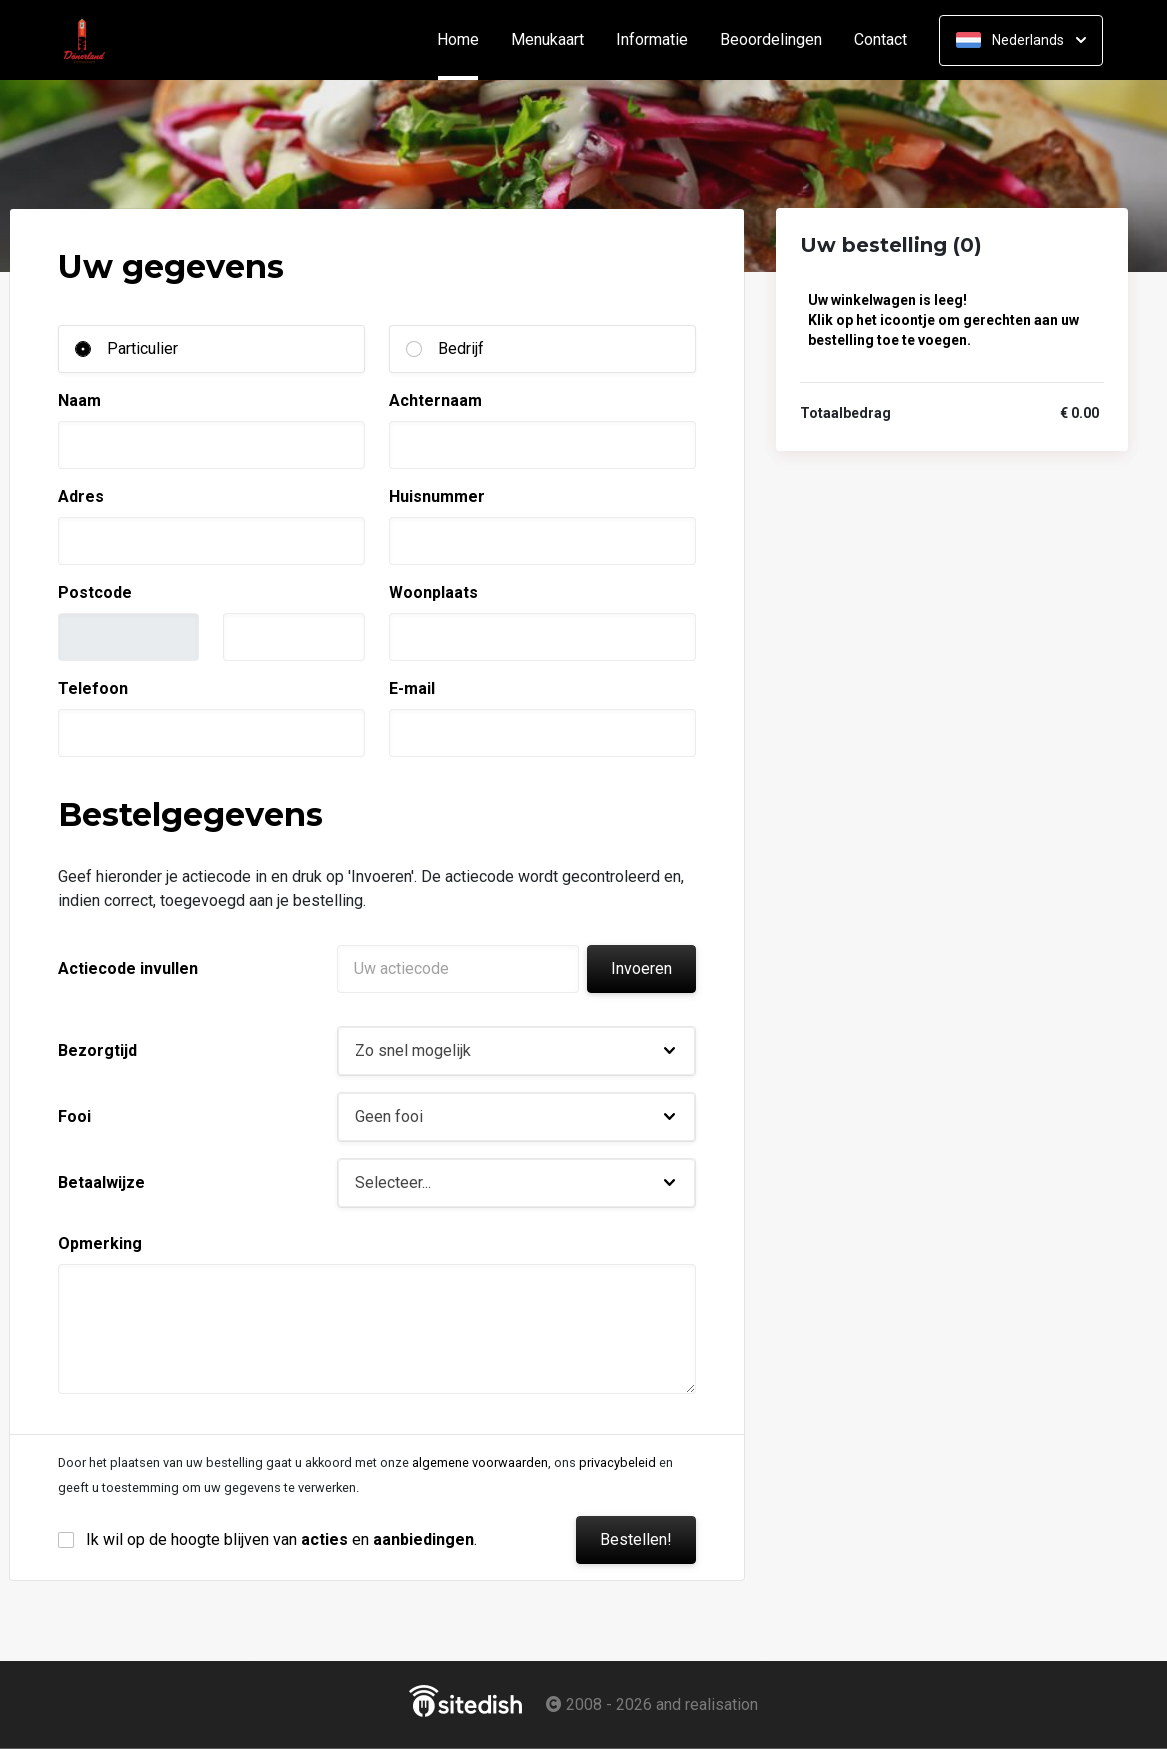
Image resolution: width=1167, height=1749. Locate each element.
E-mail (412, 688)
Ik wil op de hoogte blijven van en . (281, 1539)
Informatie (652, 40)
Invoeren (641, 968)
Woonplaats (433, 592)
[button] (516, 1051)
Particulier (142, 348)
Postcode (95, 592)
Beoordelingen (771, 40)
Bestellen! (636, 1539)
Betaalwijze (101, 1182)
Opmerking (100, 1243)
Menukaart (547, 40)
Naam (79, 400)
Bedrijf (461, 348)
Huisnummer (437, 496)
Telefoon (93, 688)
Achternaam (435, 400)
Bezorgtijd (97, 1050)
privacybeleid (617, 1462)
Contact (880, 40)
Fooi (74, 1116)
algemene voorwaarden (480, 1462)
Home (466, 40)
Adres (81, 496)
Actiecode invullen (128, 968)
